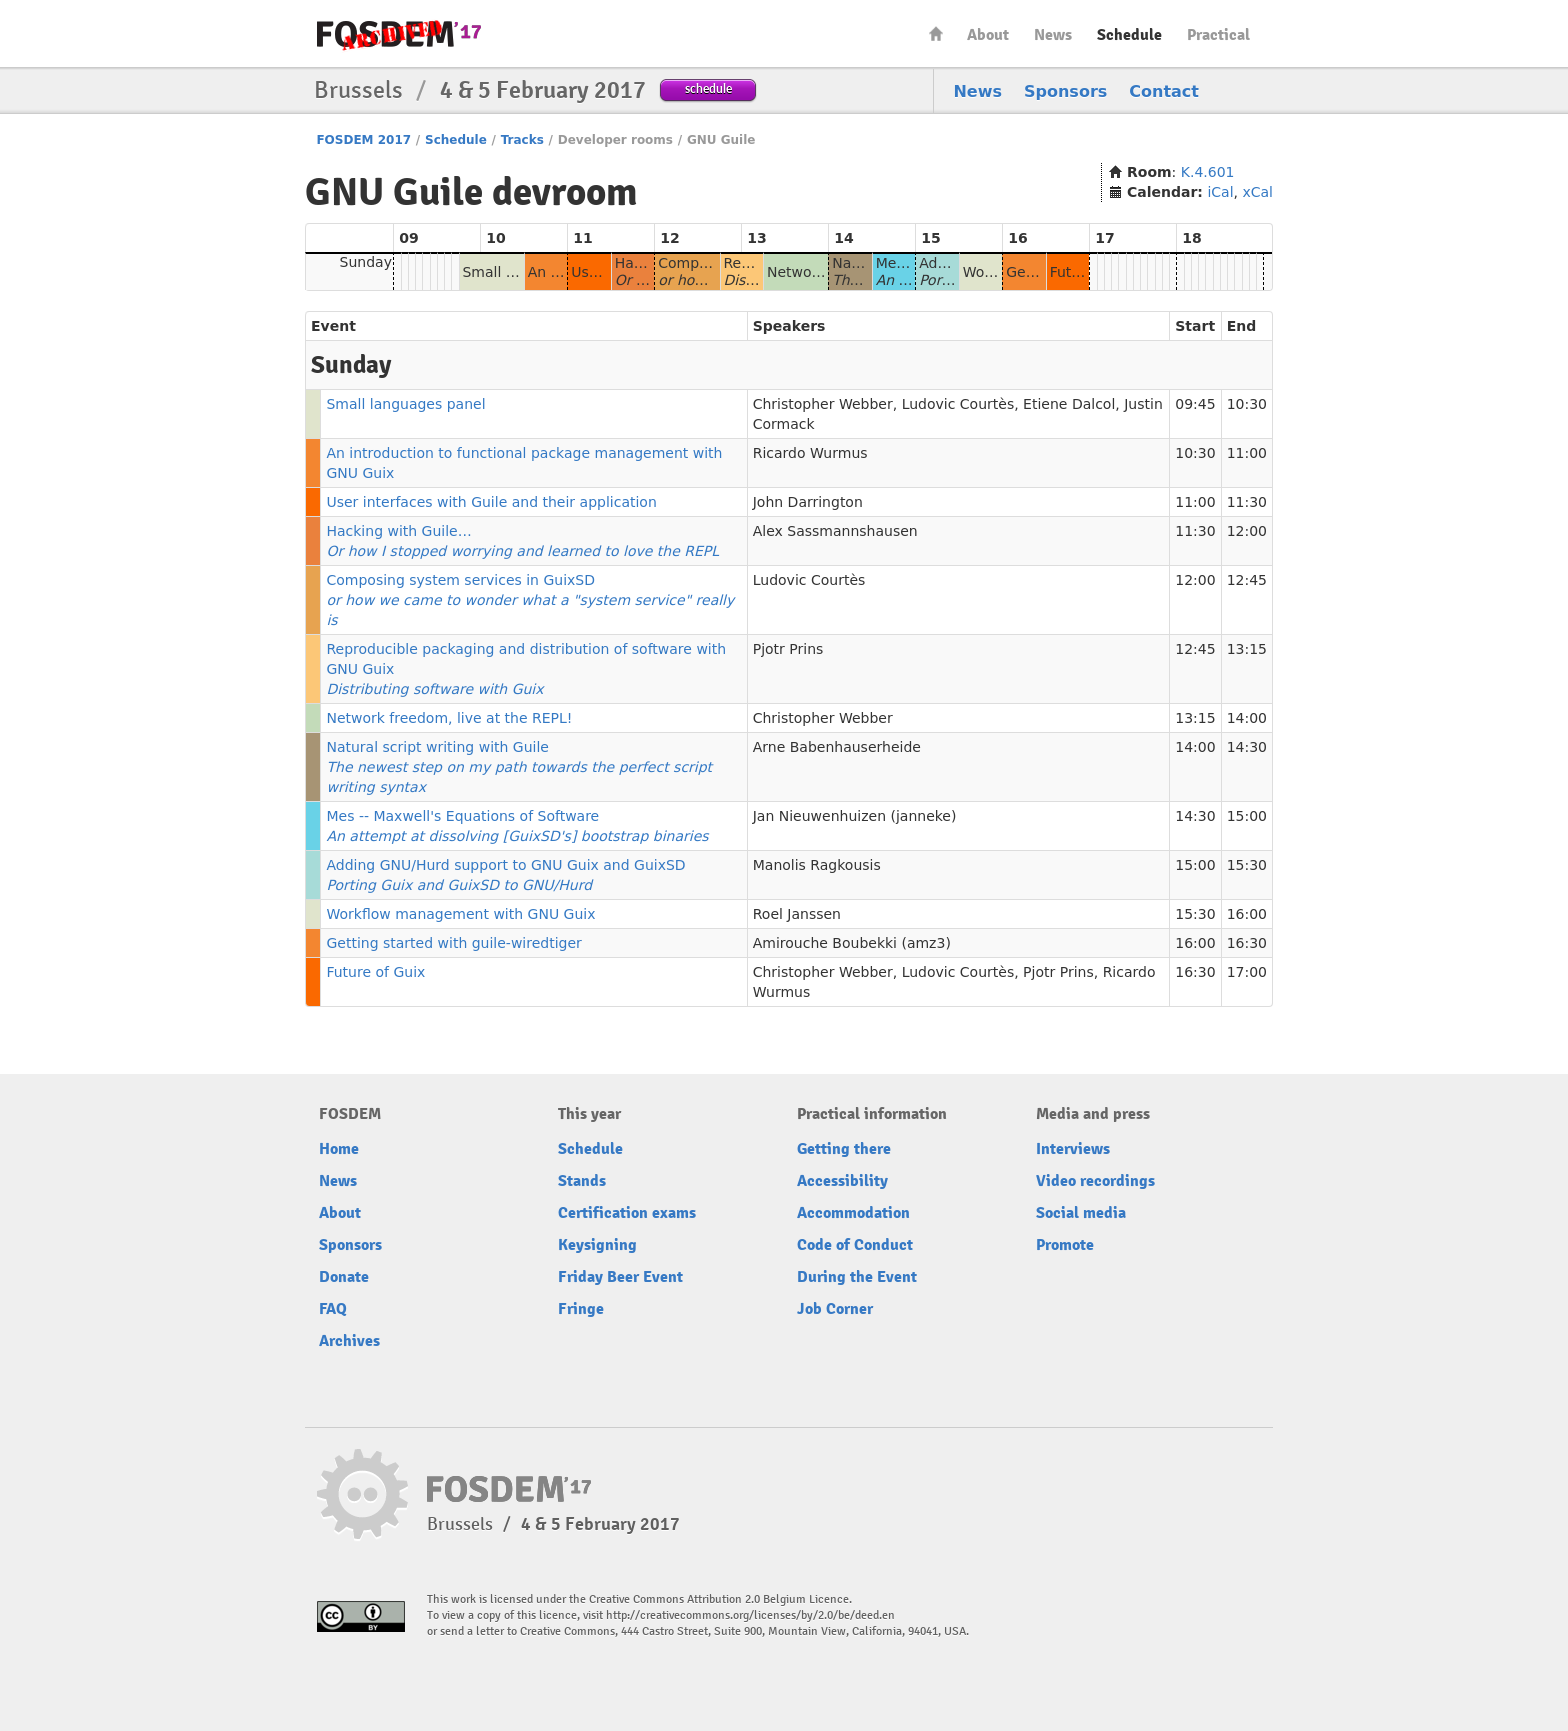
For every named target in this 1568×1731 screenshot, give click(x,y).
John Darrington (808, 502)
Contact (1164, 91)
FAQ (333, 1309)
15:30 (1247, 865)
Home (936, 33)
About (988, 35)
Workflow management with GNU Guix (460, 914)
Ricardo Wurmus (810, 453)
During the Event (857, 1277)
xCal (1257, 192)
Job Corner (835, 1309)
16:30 (1247, 943)
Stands (582, 1181)
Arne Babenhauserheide (837, 747)
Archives (349, 1341)
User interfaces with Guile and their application (491, 502)
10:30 (1247, 404)
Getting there (844, 1149)
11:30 (1247, 502)
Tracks (522, 140)
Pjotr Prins (788, 649)
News (1053, 35)
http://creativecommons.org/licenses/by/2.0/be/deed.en (750, 1615)
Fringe (581, 1309)
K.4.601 (1208, 172)
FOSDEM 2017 (363, 140)
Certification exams (627, 1213)
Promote (1065, 1245)
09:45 (1195, 404)
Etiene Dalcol (1069, 404)
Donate (344, 1277)
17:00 (1247, 972)
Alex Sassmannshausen (835, 531)
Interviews (1073, 1149)
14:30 (1247, 747)
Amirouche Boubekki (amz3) (852, 943)
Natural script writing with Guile (519, 767)
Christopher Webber (823, 404)
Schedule (1129, 35)
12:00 (1247, 531)
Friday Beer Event (620, 1277)
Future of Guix (375, 972)
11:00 (1247, 453)
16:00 (1247, 914)
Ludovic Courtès (958, 404)
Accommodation (853, 1213)
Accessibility (842, 1181)
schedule (708, 88)
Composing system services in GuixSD (530, 600)
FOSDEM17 (399, 34)
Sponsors (1065, 91)
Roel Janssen (797, 914)
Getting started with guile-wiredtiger (453, 943)
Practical (1218, 35)
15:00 (1247, 816)
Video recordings (1095, 1181)
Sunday (366, 262)
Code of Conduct (855, 1245)
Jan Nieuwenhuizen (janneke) (855, 816)
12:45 (1247, 580)
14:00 (1247, 718)
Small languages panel (405, 404)
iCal (1220, 192)
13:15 (1247, 649)
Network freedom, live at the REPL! (449, 718)
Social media (1081, 1213)
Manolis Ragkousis (817, 865)
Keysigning (597, 1245)
